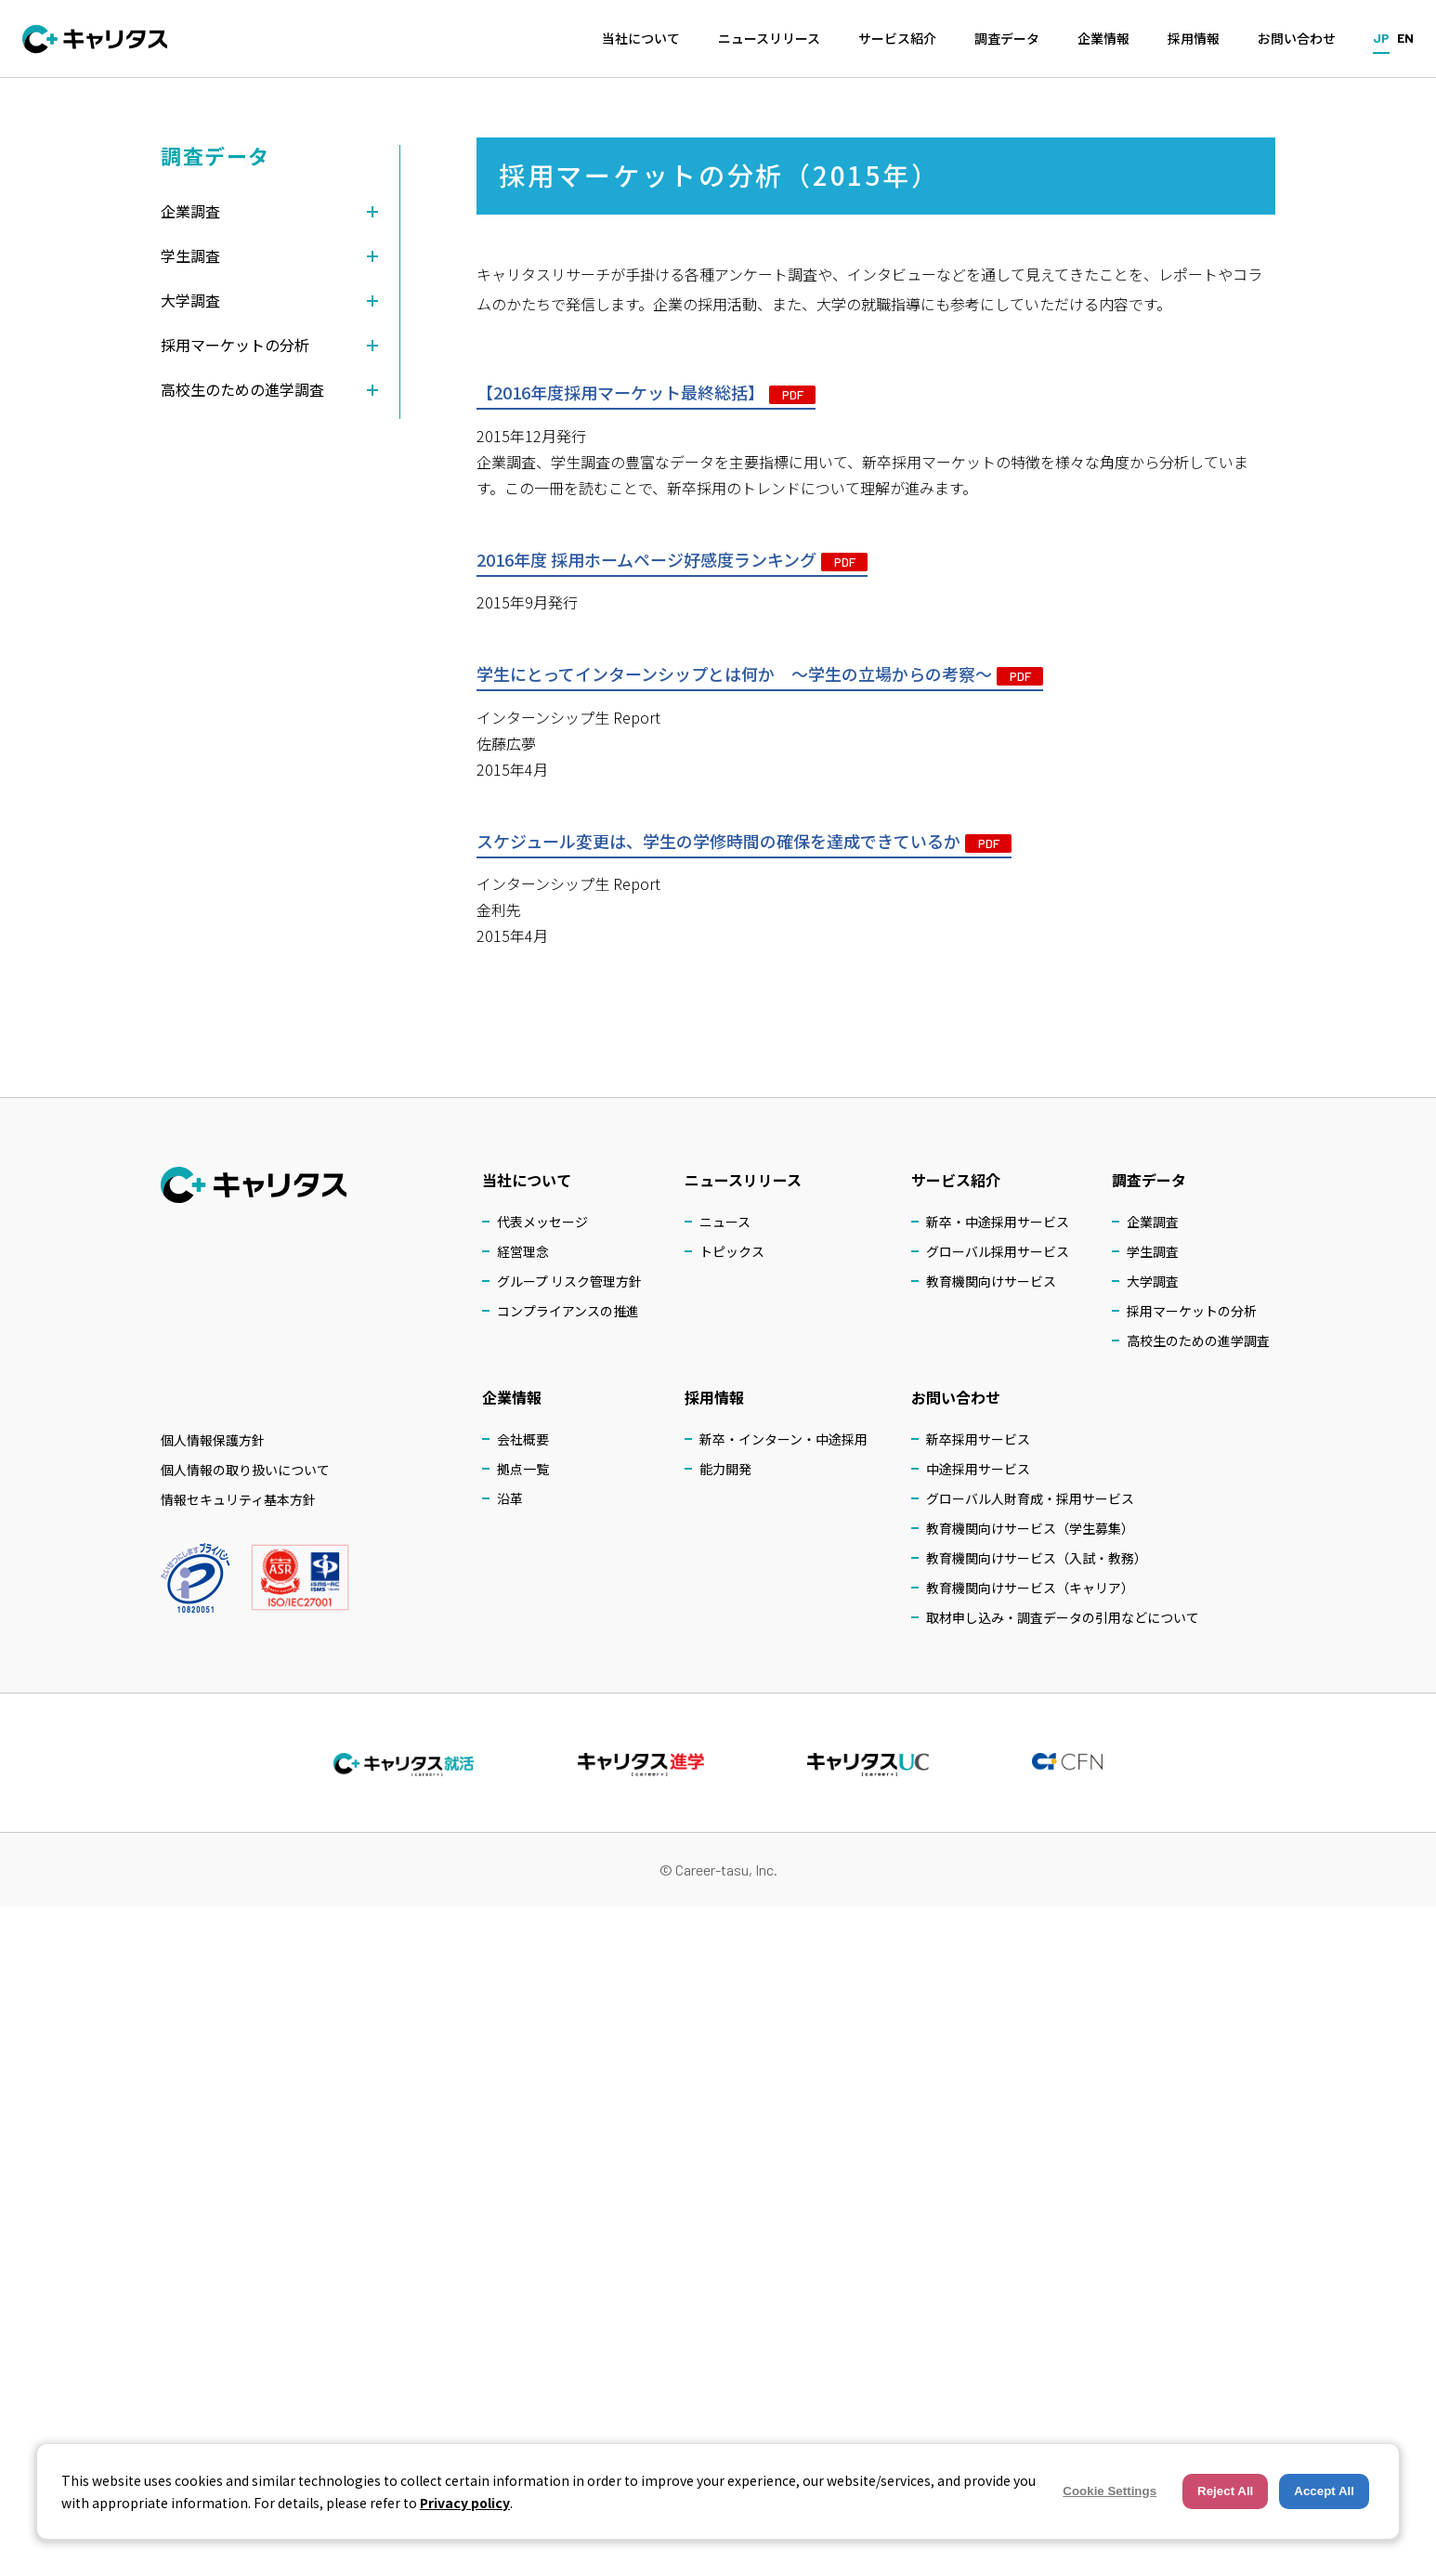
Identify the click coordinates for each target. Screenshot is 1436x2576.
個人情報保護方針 (213, 1439)
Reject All (1225, 2491)
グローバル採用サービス (997, 1251)
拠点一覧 (523, 1468)
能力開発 (725, 1468)
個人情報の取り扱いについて (245, 1469)
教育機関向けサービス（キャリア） (1030, 1587)
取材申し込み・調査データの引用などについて (1062, 1617)
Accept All (1324, 2491)
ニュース (725, 1221)
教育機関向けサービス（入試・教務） (1036, 1557)
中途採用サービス (978, 1468)
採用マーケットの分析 (1192, 1310)
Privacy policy (465, 2502)
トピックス (731, 1251)
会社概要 (523, 1438)
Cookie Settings (1109, 2491)
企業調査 (1153, 1221)
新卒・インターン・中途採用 (783, 1438)
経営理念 (523, 1251)
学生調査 (1153, 1251)
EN (1405, 38)
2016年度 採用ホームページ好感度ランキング (672, 561)
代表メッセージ (542, 1221)
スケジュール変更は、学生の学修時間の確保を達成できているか (744, 842)
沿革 (510, 1498)
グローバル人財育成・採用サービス (1030, 1498)
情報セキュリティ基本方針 (238, 1499)
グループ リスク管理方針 (569, 1281)
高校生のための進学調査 (1198, 1340)
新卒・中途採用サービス (997, 1221)
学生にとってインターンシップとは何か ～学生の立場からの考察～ (759, 676)
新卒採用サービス (978, 1438)
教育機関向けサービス (991, 1281)
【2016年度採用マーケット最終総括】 (646, 395)
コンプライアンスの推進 (568, 1310)
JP (1381, 38)
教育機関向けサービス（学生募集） (1030, 1528)
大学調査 (1153, 1281)
